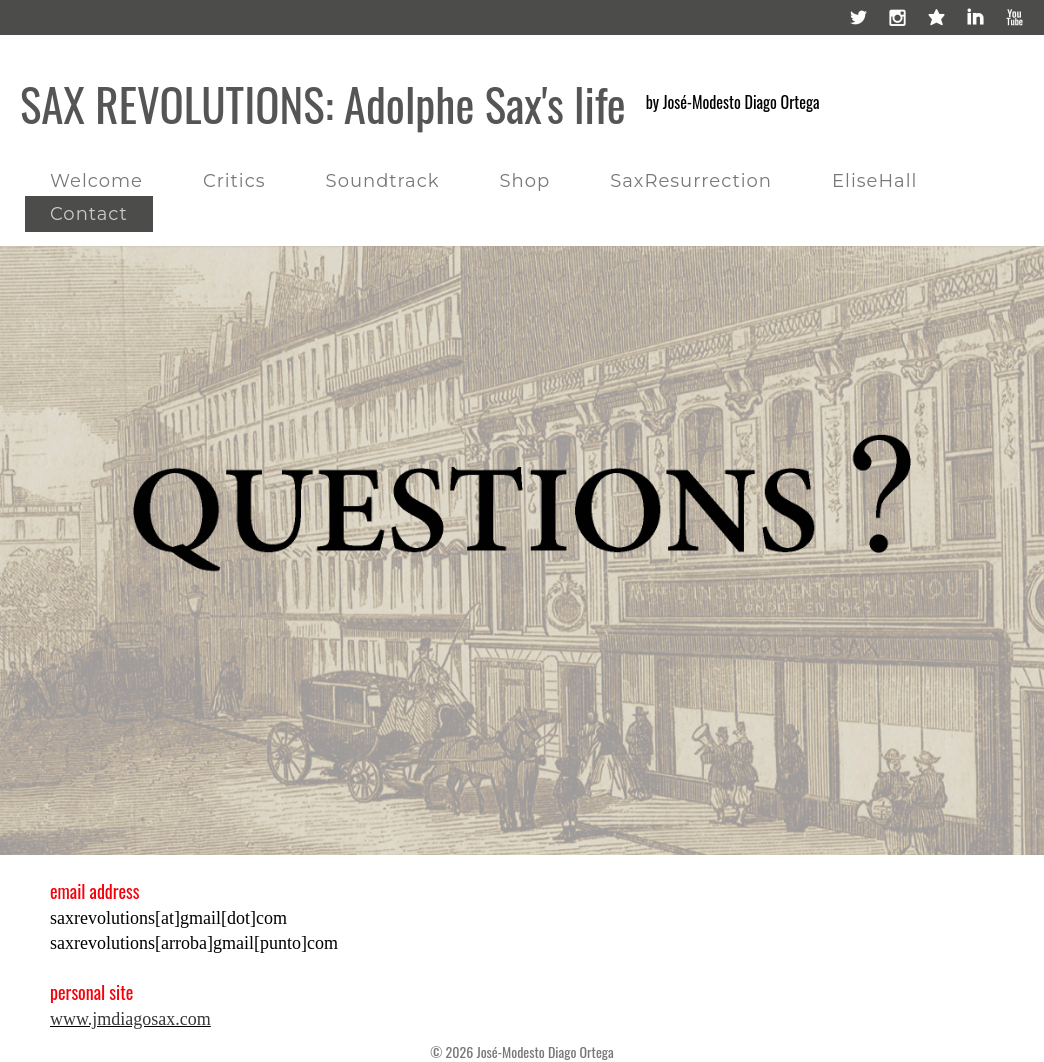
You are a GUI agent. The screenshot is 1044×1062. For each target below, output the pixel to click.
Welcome (96, 181)
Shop (524, 181)
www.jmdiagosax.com (130, 1019)
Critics (234, 181)
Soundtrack (383, 181)
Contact (89, 214)
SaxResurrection (691, 181)
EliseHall (874, 181)
